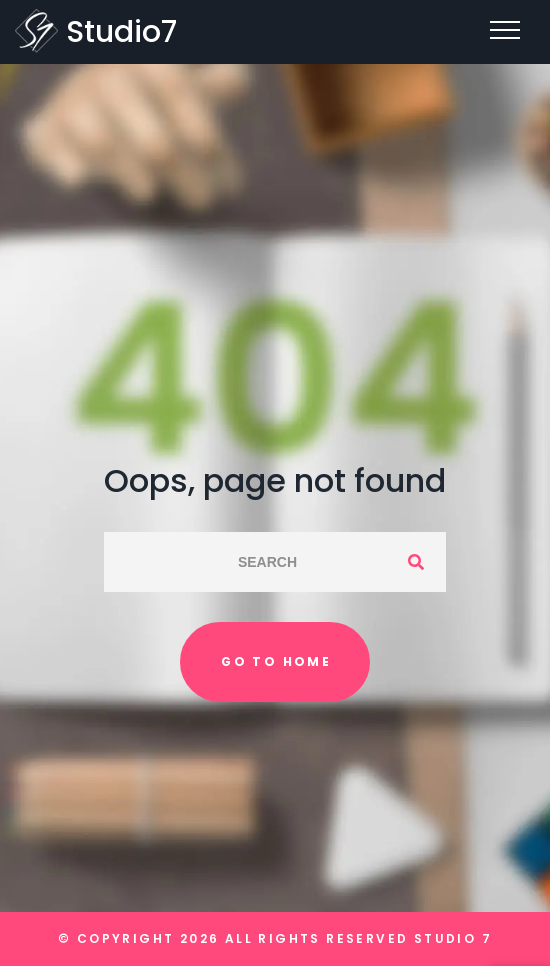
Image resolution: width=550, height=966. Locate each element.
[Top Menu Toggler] (505, 30)
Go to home (276, 661)
